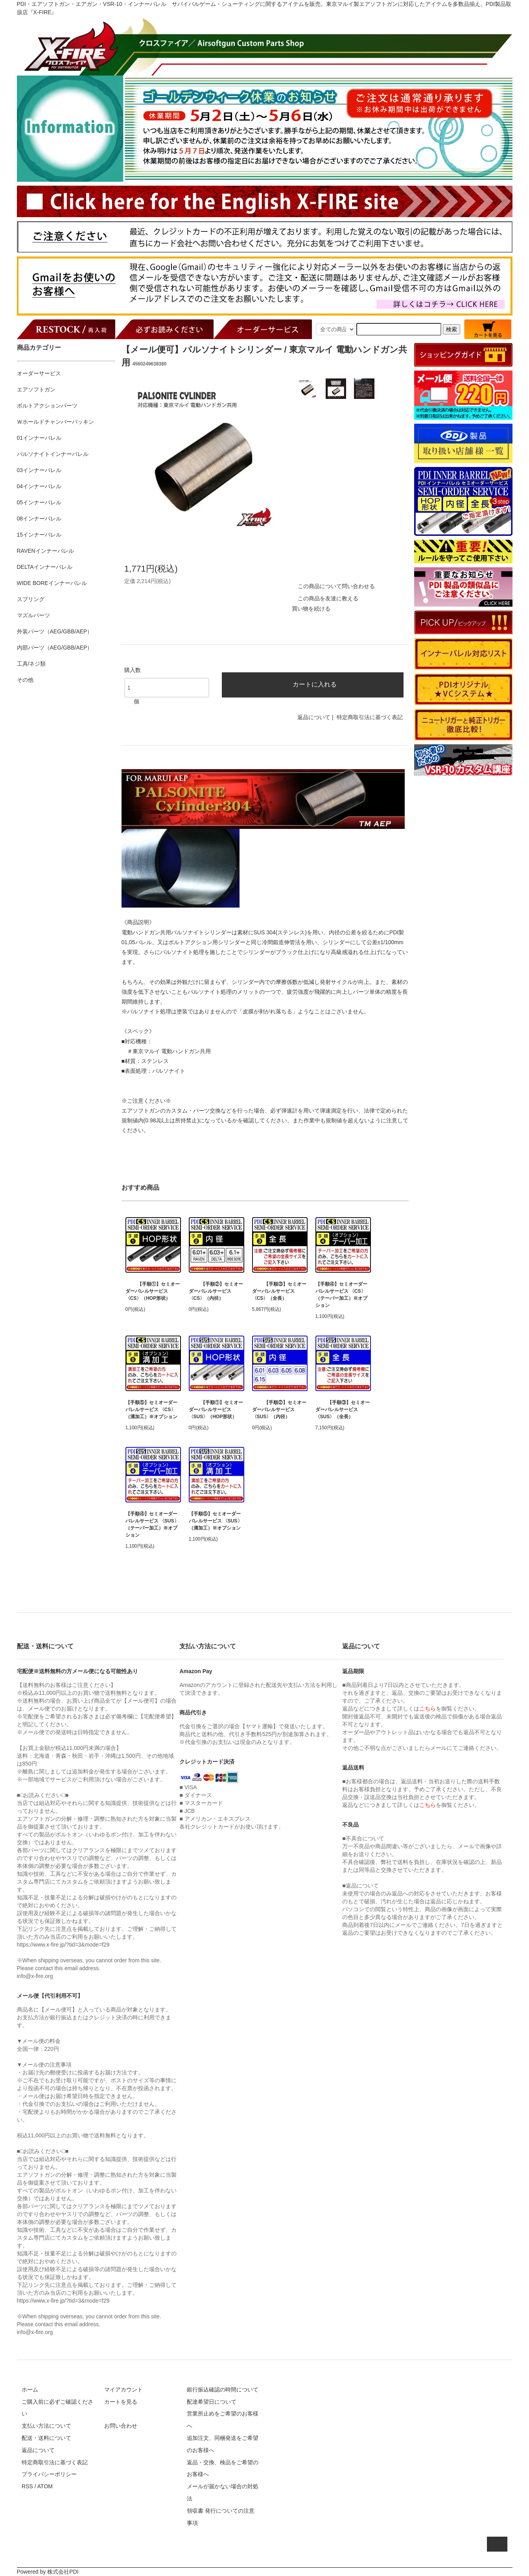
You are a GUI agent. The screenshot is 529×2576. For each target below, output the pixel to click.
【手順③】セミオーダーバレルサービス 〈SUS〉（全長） (342, 1409)
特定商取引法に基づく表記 (370, 717)
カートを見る (120, 2402)
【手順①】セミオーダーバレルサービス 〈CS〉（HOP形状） (152, 1291)
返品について (313, 717)
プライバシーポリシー (49, 2474)
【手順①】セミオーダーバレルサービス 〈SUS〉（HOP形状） (216, 1409)
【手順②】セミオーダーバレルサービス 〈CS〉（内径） (216, 1291)
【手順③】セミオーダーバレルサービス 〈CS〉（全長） (279, 1291)
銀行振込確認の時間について (222, 2389)
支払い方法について (46, 2426)
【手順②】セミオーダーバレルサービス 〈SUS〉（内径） (279, 1409)
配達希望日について (211, 2402)
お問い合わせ (120, 2426)
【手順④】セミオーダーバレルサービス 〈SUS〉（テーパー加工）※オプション (152, 1524)
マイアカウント (123, 2389)
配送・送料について (46, 2438)
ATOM (45, 2486)
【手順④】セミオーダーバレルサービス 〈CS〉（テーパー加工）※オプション (341, 1294)
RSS (27, 2486)
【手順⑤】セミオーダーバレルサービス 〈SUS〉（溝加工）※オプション (215, 1521)
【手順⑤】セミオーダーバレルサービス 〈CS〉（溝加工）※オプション (151, 1409)
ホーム (30, 2389)
